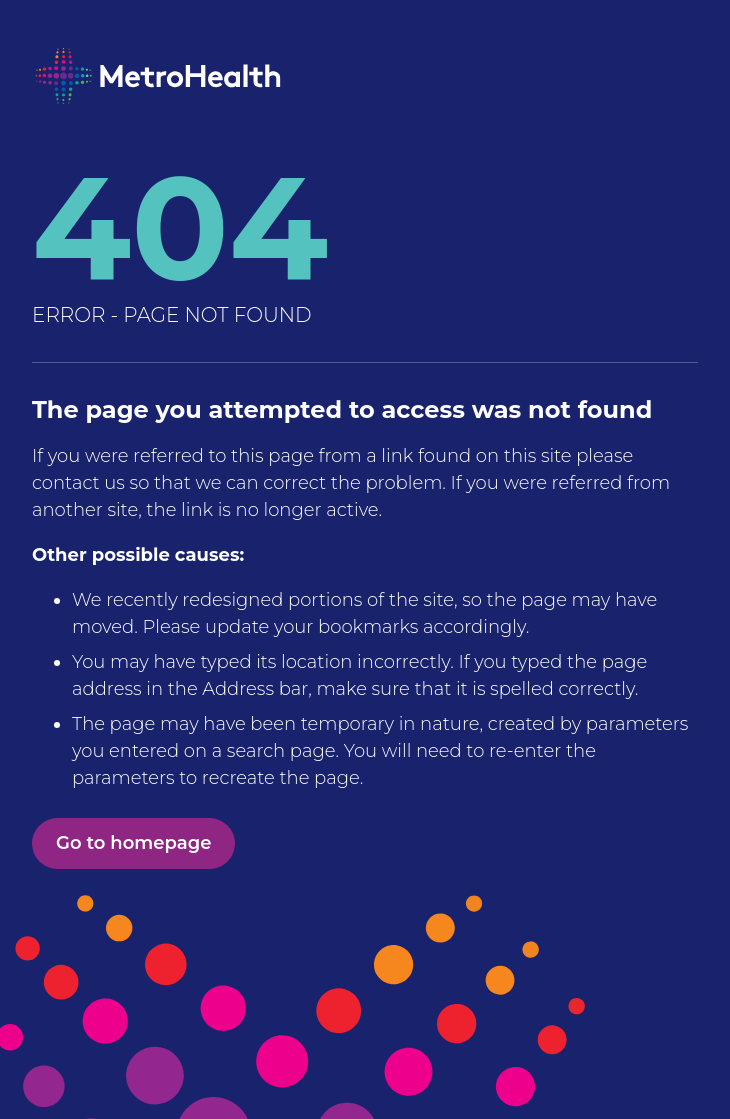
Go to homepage (133, 843)
